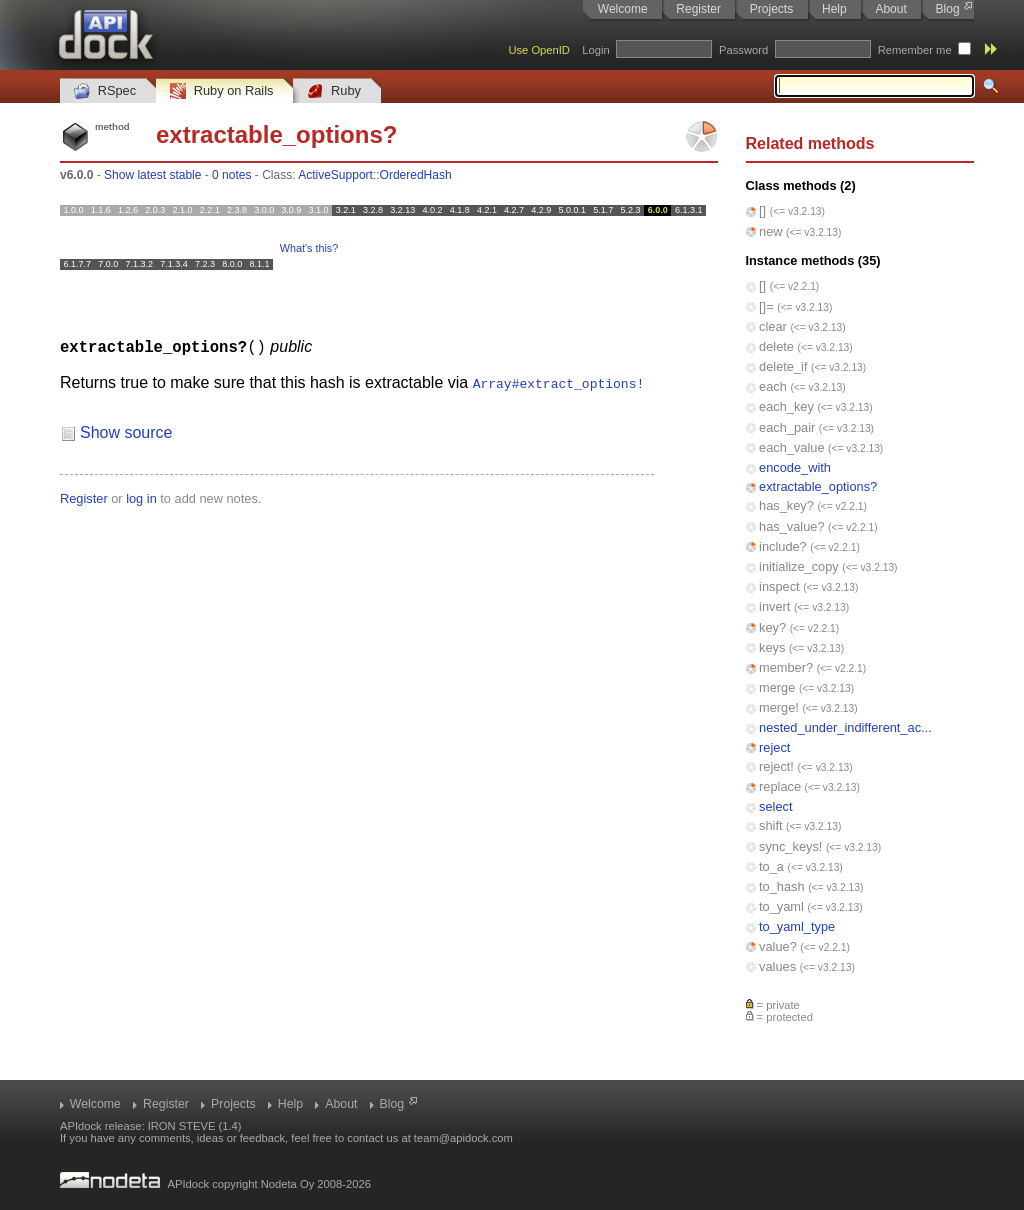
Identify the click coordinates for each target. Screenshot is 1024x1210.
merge (777, 687)
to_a (771, 866)
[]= (766, 306)
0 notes (231, 175)
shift (770, 825)
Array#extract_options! (559, 382)
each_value (791, 447)
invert (774, 606)
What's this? (309, 248)
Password (743, 50)
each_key (786, 406)
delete (776, 346)
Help (834, 9)
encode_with (795, 467)
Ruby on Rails (221, 91)
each (773, 386)
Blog (948, 9)
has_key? (786, 505)
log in (141, 497)
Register (698, 9)
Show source (126, 431)
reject (774, 747)
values (777, 966)
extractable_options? (818, 486)
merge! (779, 707)
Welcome (623, 9)
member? (786, 667)
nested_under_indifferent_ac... (845, 727)
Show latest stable (152, 175)
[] (762, 210)
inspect (779, 586)
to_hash (782, 886)
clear (773, 326)
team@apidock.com (463, 1138)
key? (772, 627)
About (890, 9)
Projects (771, 9)
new (770, 231)
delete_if (783, 366)
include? (783, 546)
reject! (776, 766)
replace (780, 786)
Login (595, 50)
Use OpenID (539, 50)
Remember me (915, 50)
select (775, 806)
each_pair (787, 427)
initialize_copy (799, 566)
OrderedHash (416, 175)
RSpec (105, 91)
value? (778, 946)
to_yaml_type (797, 926)
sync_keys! (790, 846)
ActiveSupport (335, 175)
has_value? (791, 526)
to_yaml (781, 906)
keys (772, 647)
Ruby (334, 91)
